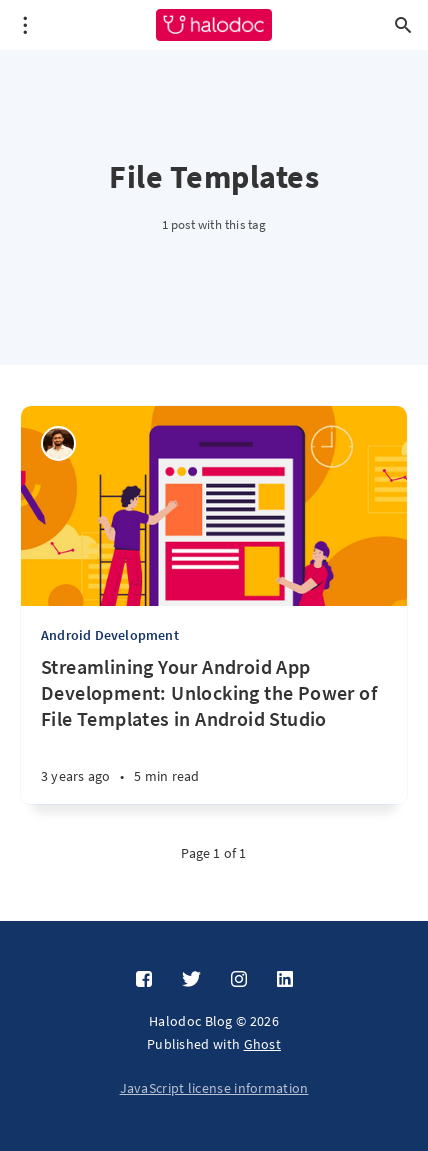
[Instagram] (239, 980)
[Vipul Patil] (58, 443)
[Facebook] (144, 980)
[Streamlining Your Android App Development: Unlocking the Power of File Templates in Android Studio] (214, 729)
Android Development (110, 635)
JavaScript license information (214, 1088)
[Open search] (403, 25)
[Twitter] (191, 980)
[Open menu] (25, 25)
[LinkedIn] (285, 980)
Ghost (263, 1044)
